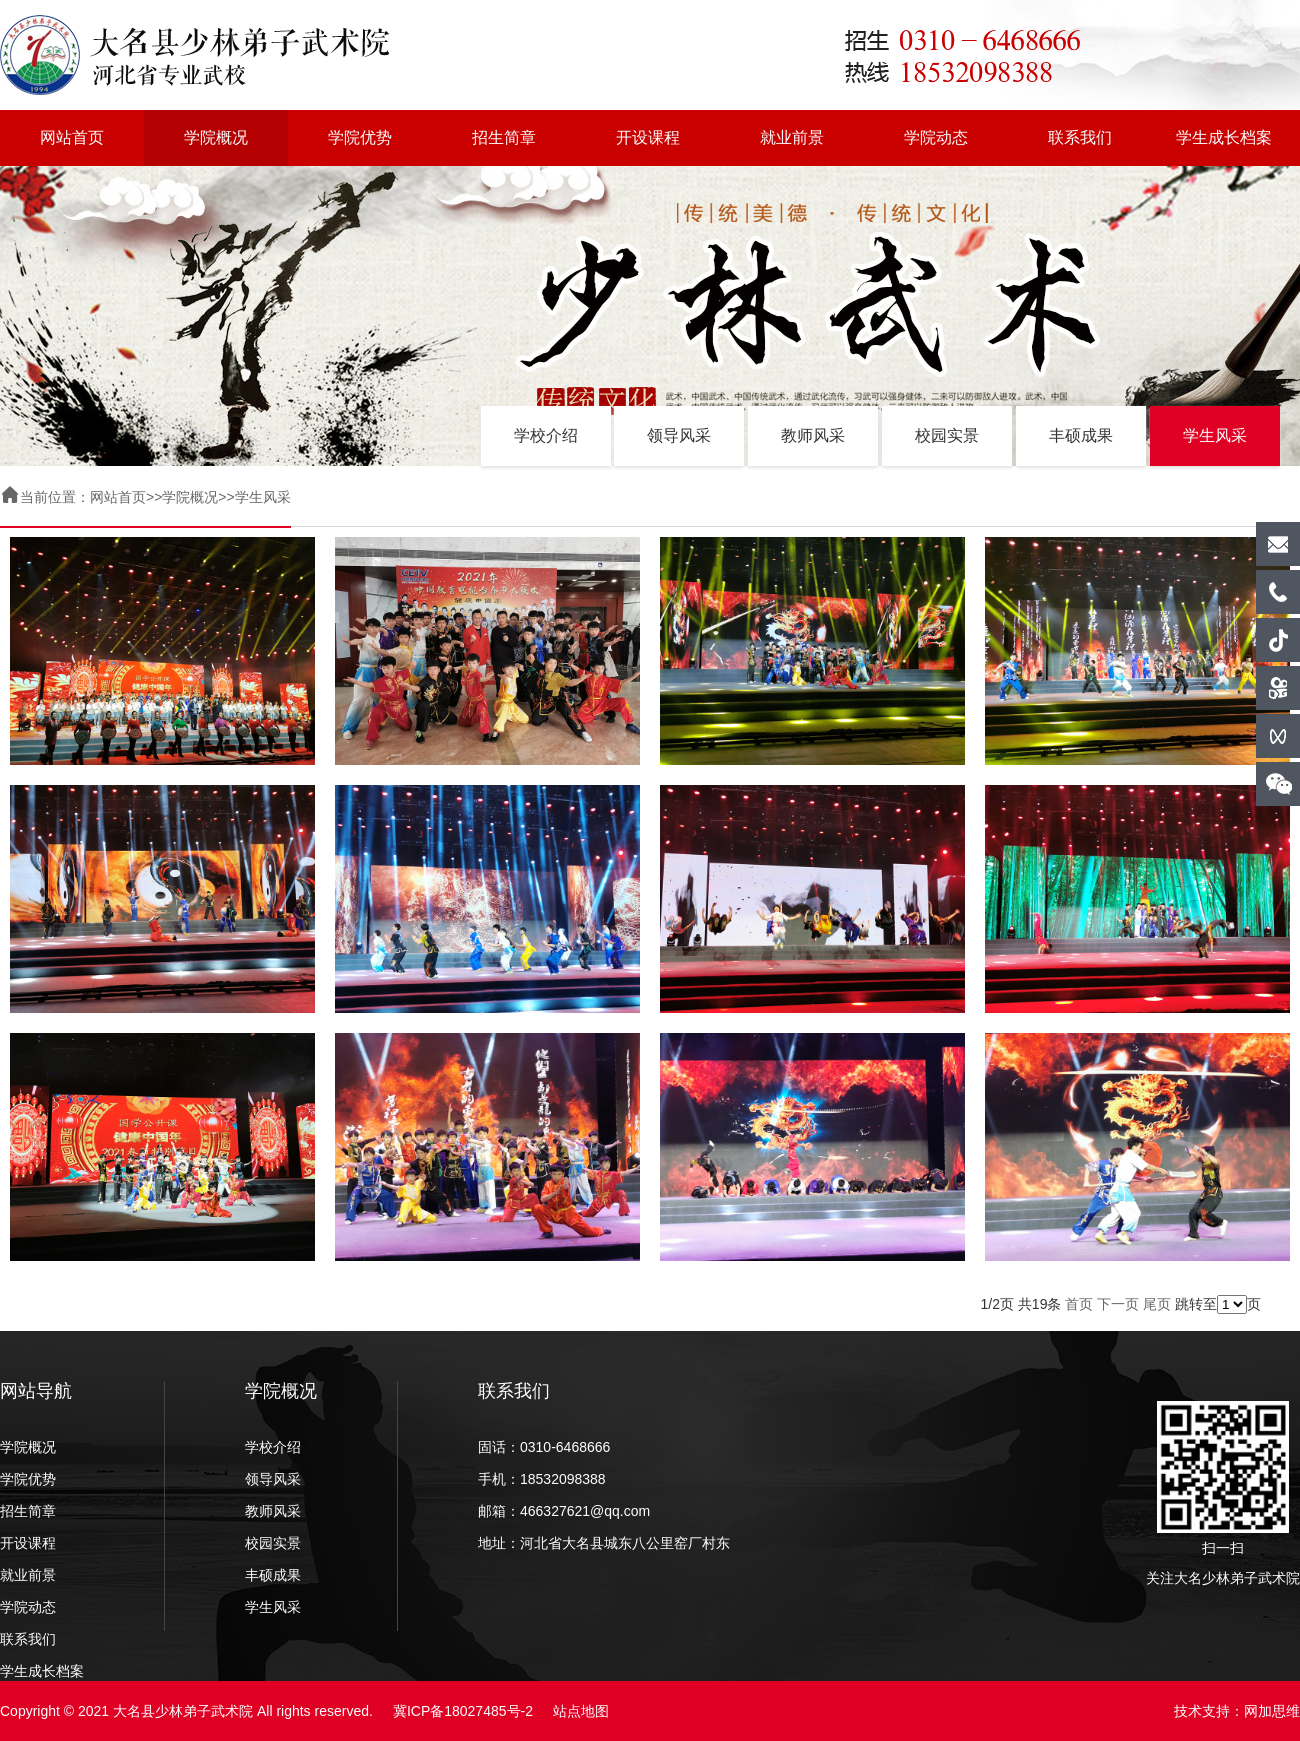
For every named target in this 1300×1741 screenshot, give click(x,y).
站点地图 (581, 1711)
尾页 (1157, 1304)
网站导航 (36, 1391)
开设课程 (648, 137)
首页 (1079, 1304)
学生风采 (1215, 435)
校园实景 (947, 435)
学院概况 (216, 137)
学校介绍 (546, 435)
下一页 (1118, 1304)
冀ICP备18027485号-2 (463, 1711)
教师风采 (813, 435)
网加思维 (1272, 1711)
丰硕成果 (1081, 435)
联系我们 (1080, 137)
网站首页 (72, 137)
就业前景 (792, 137)
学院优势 (360, 137)
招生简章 (504, 137)
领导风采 (679, 435)
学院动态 (936, 137)
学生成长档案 (1224, 137)
